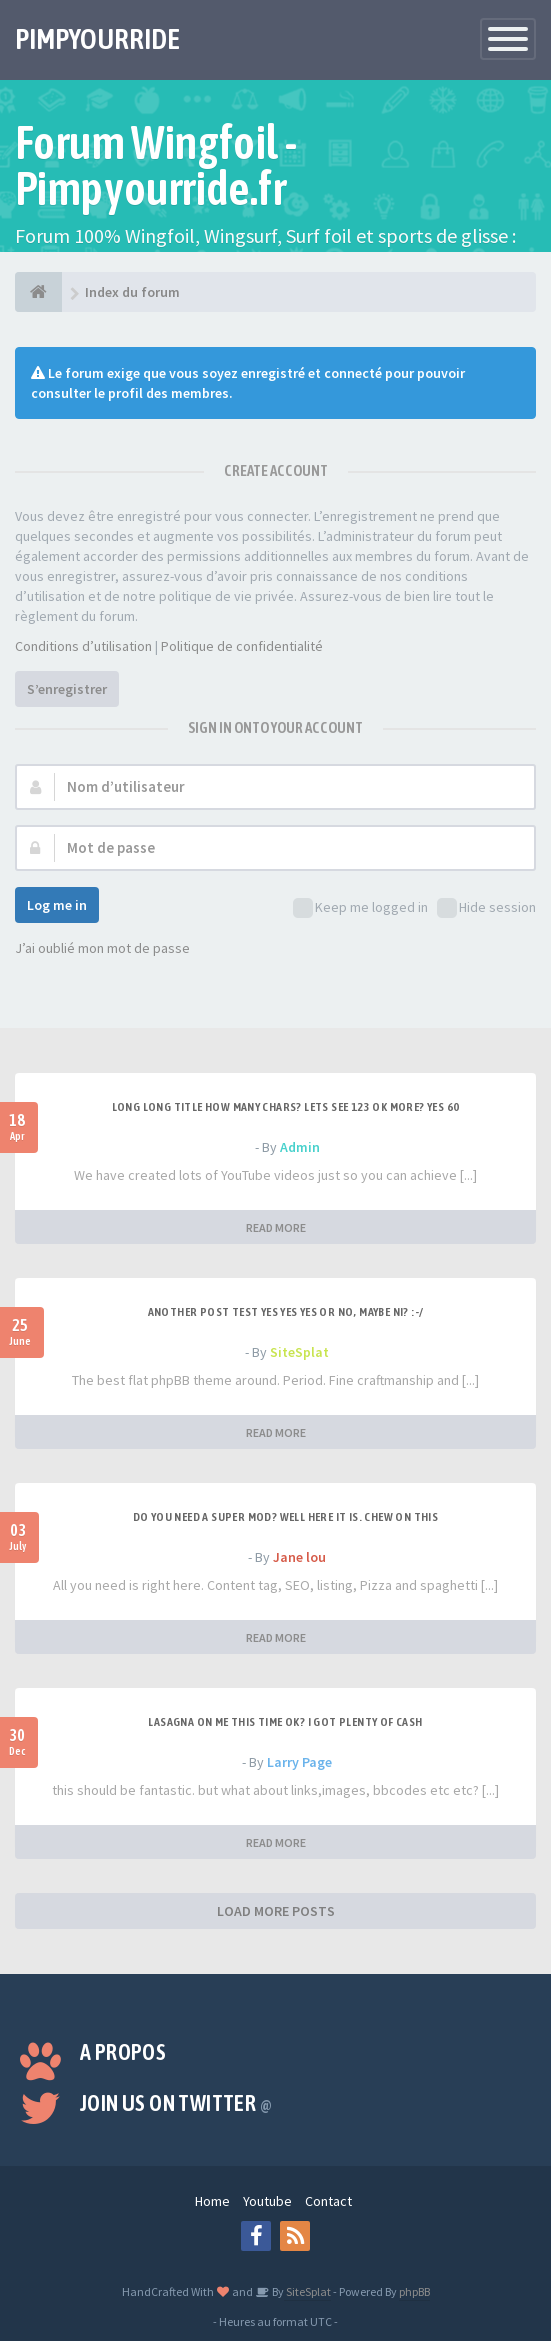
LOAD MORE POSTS (276, 1911)
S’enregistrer (67, 689)
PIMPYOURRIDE (97, 39)
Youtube (267, 2201)
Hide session (486, 908)
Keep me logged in (360, 908)
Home (212, 2201)
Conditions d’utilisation (83, 646)
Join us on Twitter (176, 2103)
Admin (300, 1147)
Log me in (57, 905)
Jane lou (299, 1557)
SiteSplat (299, 1352)
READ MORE (276, 1227)
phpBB (414, 2291)
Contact (328, 2201)
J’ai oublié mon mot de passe (102, 948)
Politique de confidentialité (242, 646)
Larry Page (299, 1762)
